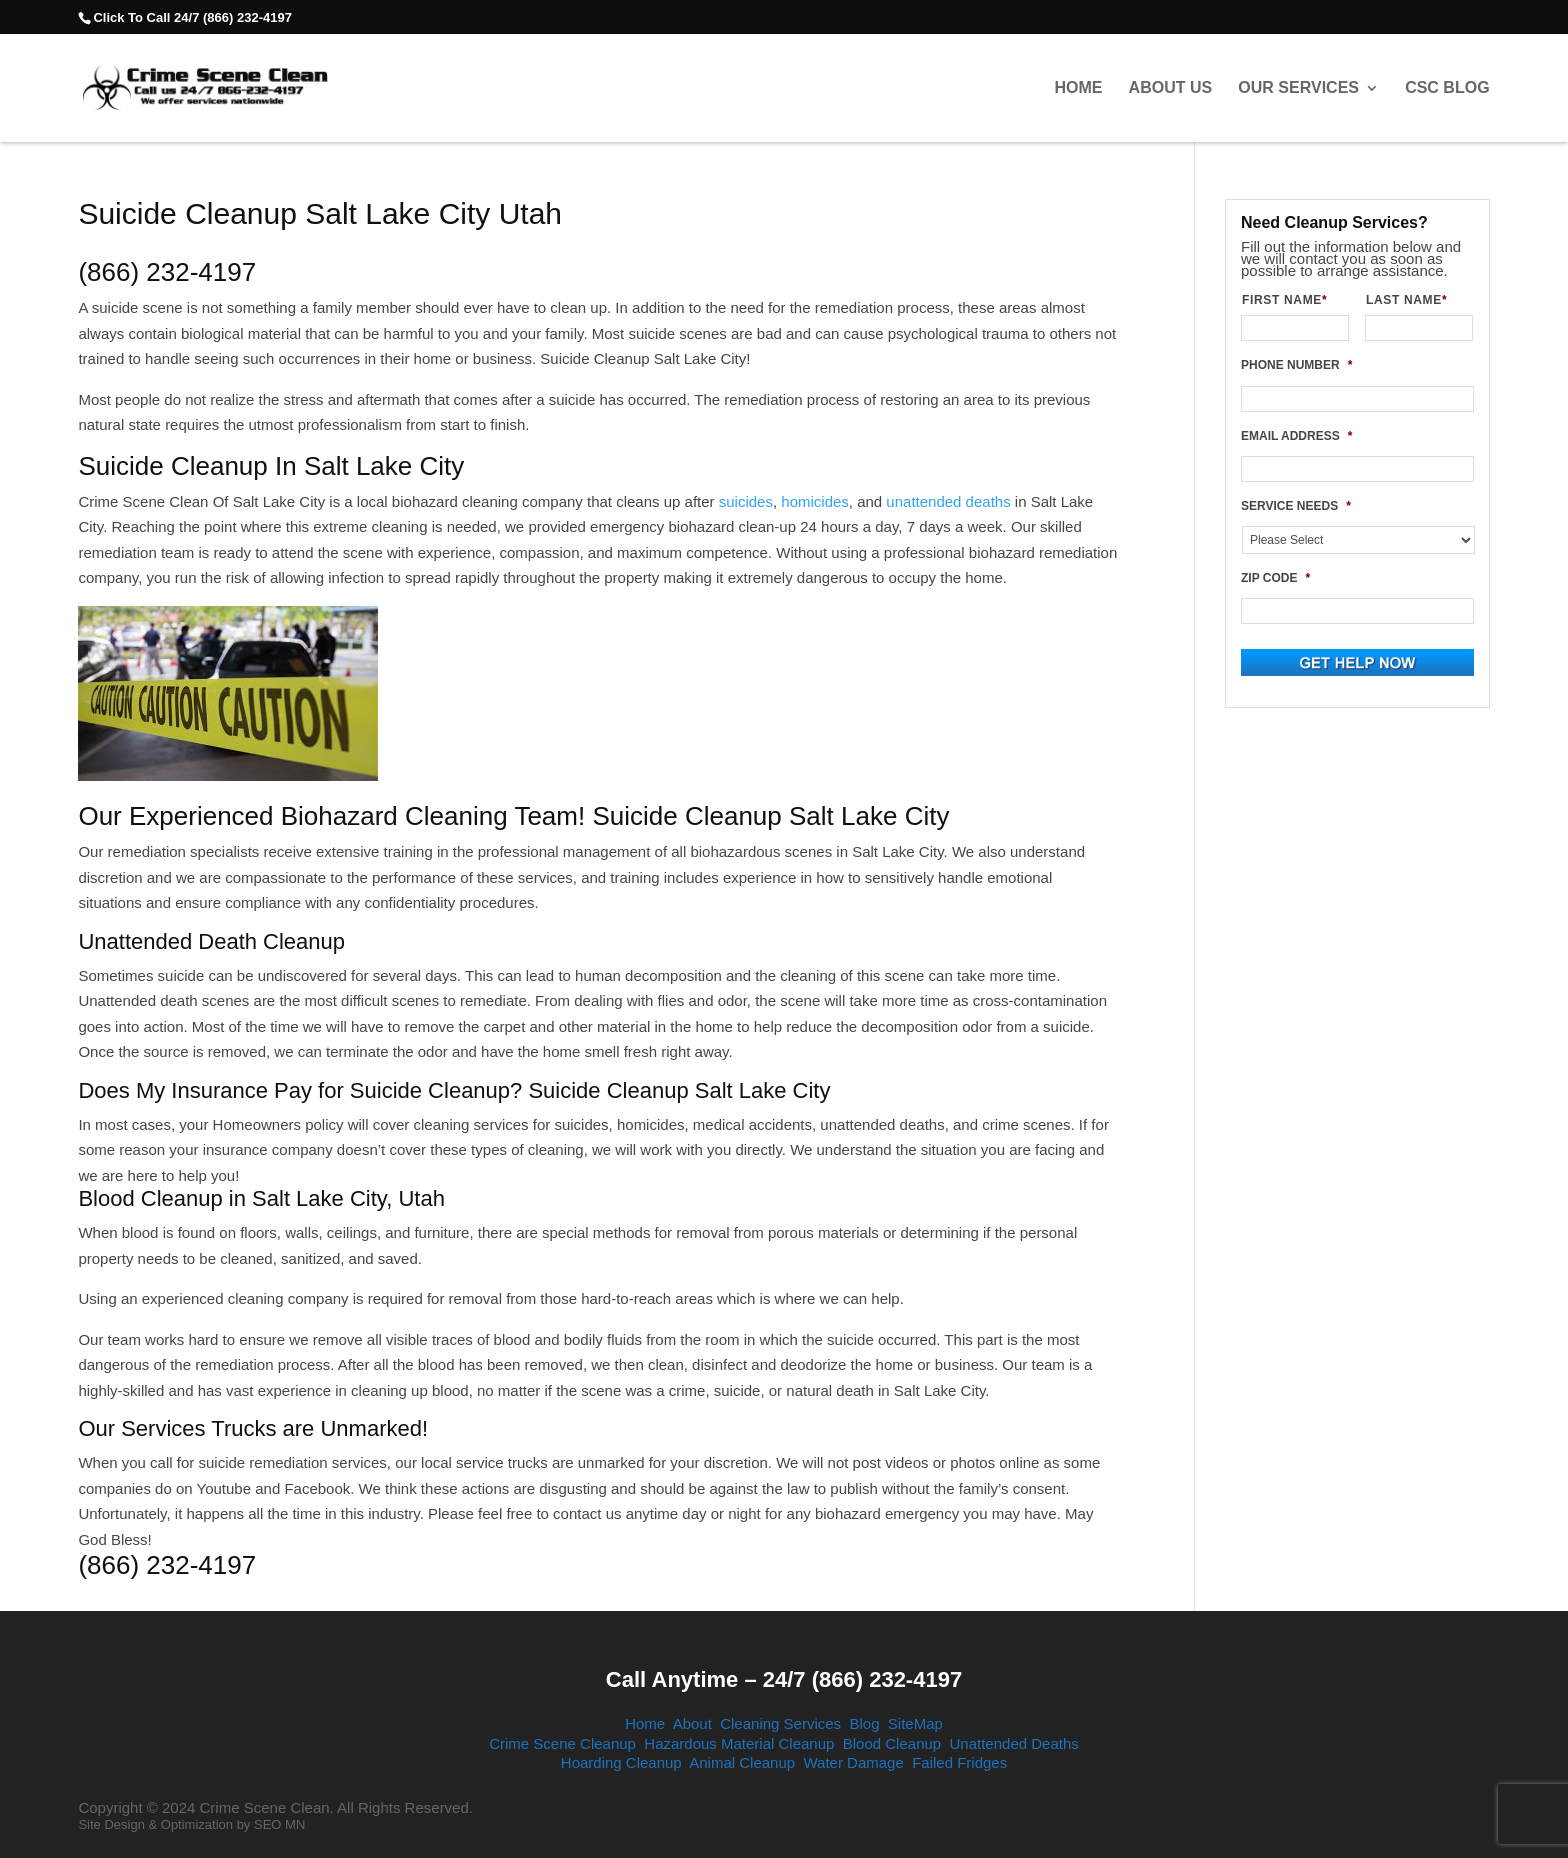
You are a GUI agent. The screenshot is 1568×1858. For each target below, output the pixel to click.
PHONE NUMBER (1296, 365)
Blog (864, 1723)
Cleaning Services (780, 1723)
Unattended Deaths (1014, 1743)
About (692, 1723)
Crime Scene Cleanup (562, 1743)
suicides (746, 501)
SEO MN (279, 1824)
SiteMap (915, 1723)
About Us (1171, 88)
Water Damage (853, 1762)
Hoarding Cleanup (621, 1762)
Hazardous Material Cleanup (739, 1743)
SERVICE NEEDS (1296, 506)
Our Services (1298, 88)
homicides (815, 501)
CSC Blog (1447, 88)
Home (1078, 88)
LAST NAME (1414, 300)
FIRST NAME (1292, 300)
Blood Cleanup (892, 1743)
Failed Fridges (959, 1762)
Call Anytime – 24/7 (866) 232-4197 (784, 1679)
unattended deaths (948, 501)
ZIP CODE (1275, 578)
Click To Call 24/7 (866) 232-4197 (192, 17)
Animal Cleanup (742, 1762)
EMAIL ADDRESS (1296, 436)
